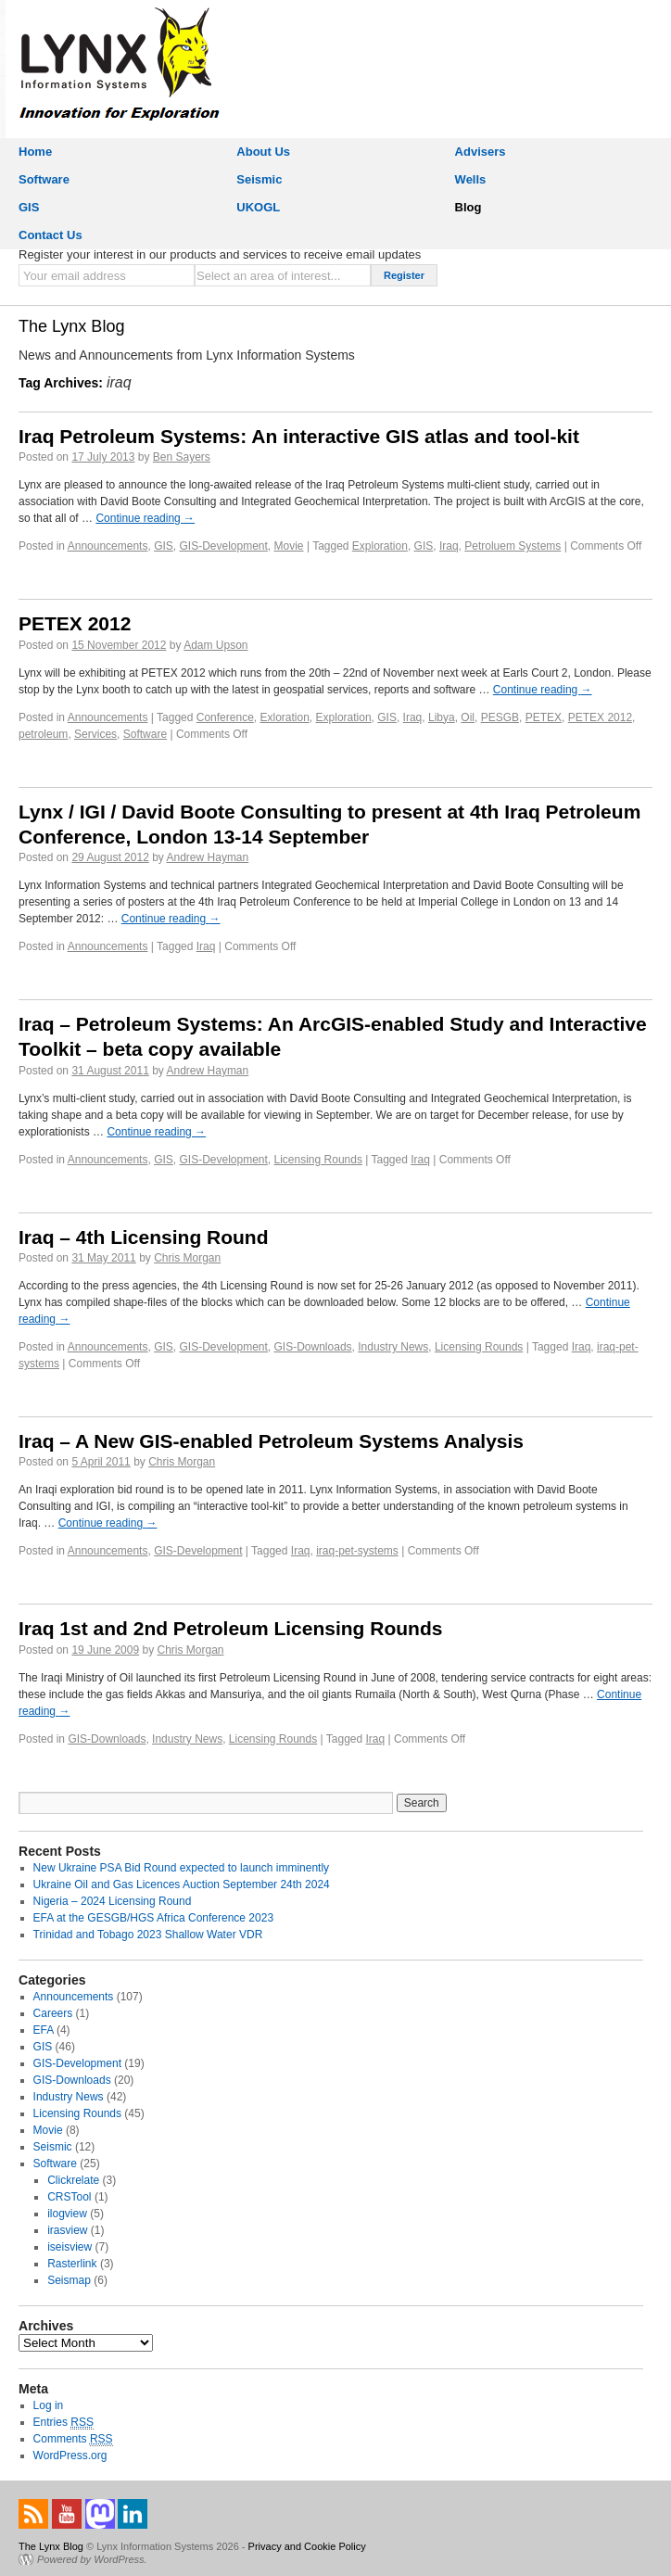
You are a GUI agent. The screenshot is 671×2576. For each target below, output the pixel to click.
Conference (225, 717)
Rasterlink (71, 2263)
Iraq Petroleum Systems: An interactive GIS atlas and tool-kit (299, 436)
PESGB (500, 717)
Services (95, 734)
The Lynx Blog (71, 326)
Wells (471, 179)
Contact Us (50, 235)
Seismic (259, 179)
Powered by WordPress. (92, 2559)
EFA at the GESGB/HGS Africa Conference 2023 (153, 1917)
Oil (468, 717)
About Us (263, 152)
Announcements (108, 545)
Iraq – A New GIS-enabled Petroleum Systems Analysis (271, 1441)
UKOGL (258, 207)
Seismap (69, 2280)
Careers (53, 2013)
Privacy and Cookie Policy (307, 2546)
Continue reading (145, 518)
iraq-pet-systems (357, 1550)
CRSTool (69, 2196)
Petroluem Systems (512, 545)
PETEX (543, 717)
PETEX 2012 (75, 623)
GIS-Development (223, 545)
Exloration (284, 717)
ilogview (67, 2213)
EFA (43, 2030)
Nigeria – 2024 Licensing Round (112, 1901)
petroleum (43, 734)
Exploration (380, 545)
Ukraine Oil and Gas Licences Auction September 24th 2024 (181, 1884)
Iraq (449, 545)
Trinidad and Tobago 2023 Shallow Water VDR (148, 1934)
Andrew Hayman (208, 857)
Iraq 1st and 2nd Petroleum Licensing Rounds (230, 1628)
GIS (29, 207)
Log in (48, 2405)
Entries (63, 2423)
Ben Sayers (181, 456)
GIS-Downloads (313, 1346)
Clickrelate (73, 2180)
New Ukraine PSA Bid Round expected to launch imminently (181, 1867)
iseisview (69, 2246)
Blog (468, 207)
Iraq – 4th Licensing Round (144, 1237)
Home (35, 152)
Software (44, 179)
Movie (289, 545)
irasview (67, 2230)
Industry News (393, 1346)
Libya (441, 717)
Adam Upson (215, 645)
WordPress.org (70, 2455)
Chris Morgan (187, 1257)
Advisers (480, 152)
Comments (73, 2439)
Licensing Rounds (318, 1159)
